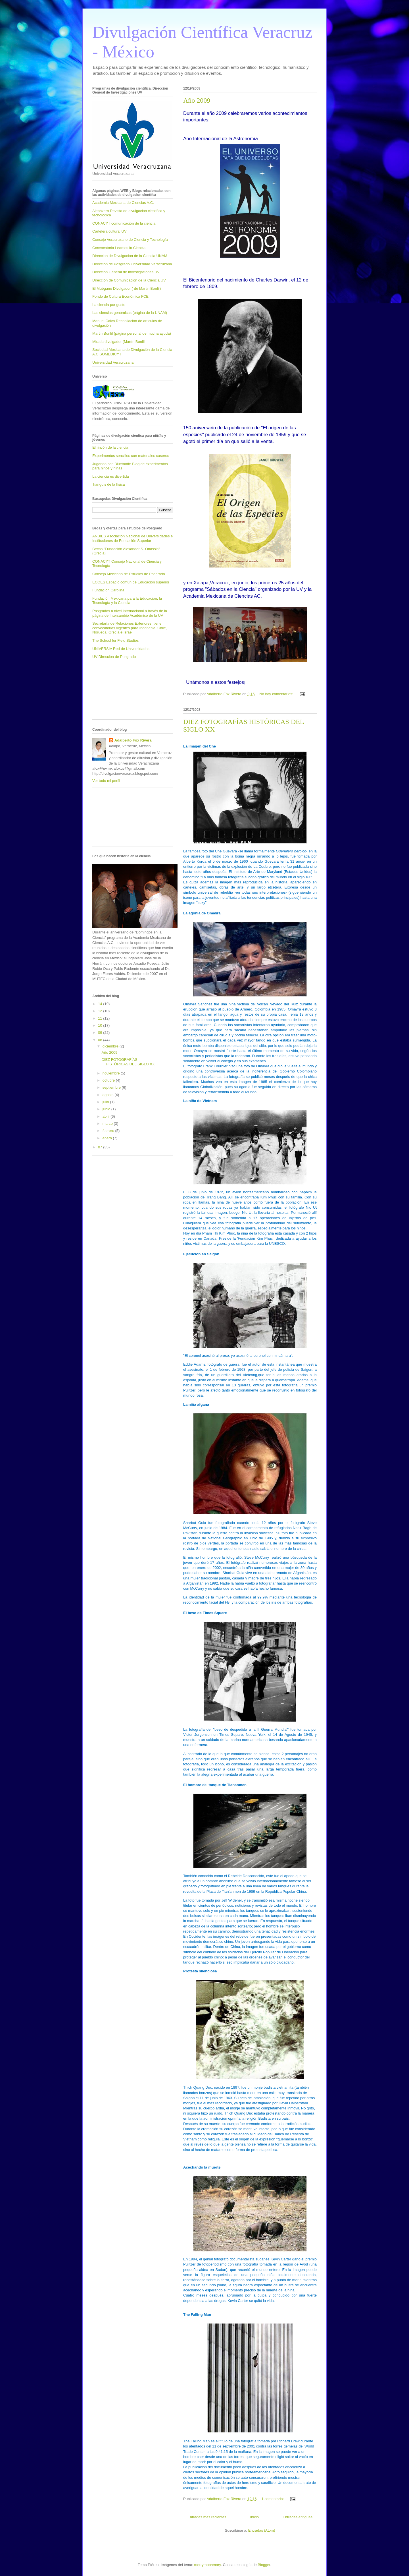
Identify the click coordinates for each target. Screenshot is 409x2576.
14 (100, 1004)
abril (106, 1116)
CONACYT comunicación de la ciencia (123, 223)
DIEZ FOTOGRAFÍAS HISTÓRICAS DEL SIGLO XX (128, 1061)
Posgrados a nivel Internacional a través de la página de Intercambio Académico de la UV (129, 613)
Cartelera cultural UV (109, 231)
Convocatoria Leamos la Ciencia (118, 248)
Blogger (264, 2565)
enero (108, 1138)
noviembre (112, 1073)
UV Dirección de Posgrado (114, 657)
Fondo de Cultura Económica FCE (120, 296)
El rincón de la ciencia (110, 447)
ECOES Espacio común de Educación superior (130, 582)
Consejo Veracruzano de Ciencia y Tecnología (130, 239)
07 (100, 1147)
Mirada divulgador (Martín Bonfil (118, 341)
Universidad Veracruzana (112, 362)
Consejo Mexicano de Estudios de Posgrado (128, 574)
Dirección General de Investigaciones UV (126, 272)
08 (100, 1040)
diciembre (111, 1046)
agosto (109, 1095)
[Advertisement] (117, 692)
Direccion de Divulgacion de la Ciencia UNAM (129, 256)
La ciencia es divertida (110, 476)
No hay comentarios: (276, 694)
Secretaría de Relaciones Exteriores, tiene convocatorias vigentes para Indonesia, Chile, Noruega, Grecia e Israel (129, 627)
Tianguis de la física (108, 484)
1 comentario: (273, 2499)
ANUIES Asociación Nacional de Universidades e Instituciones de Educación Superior (132, 538)
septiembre (112, 1087)
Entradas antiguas (297, 2517)
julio (106, 1102)
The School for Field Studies (115, 640)
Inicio (254, 2517)
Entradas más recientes (206, 2517)
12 (100, 1011)
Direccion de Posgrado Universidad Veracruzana (132, 264)
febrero (109, 1130)
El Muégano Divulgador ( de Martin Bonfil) (126, 288)
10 (100, 1025)
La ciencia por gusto (108, 305)
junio (107, 1109)
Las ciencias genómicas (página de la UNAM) (129, 312)
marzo (108, 1123)
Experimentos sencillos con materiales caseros (130, 456)
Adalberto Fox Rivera (133, 740)
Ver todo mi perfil (106, 780)
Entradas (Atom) (261, 2530)
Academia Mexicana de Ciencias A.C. (123, 202)
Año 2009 (196, 100)
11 (100, 1018)
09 (100, 1032)
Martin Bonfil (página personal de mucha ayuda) (131, 333)
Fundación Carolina (108, 590)
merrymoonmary (207, 2565)
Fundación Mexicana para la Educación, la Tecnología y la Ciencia (127, 600)
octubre (109, 1080)
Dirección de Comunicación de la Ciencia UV (129, 280)
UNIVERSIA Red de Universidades (120, 649)
